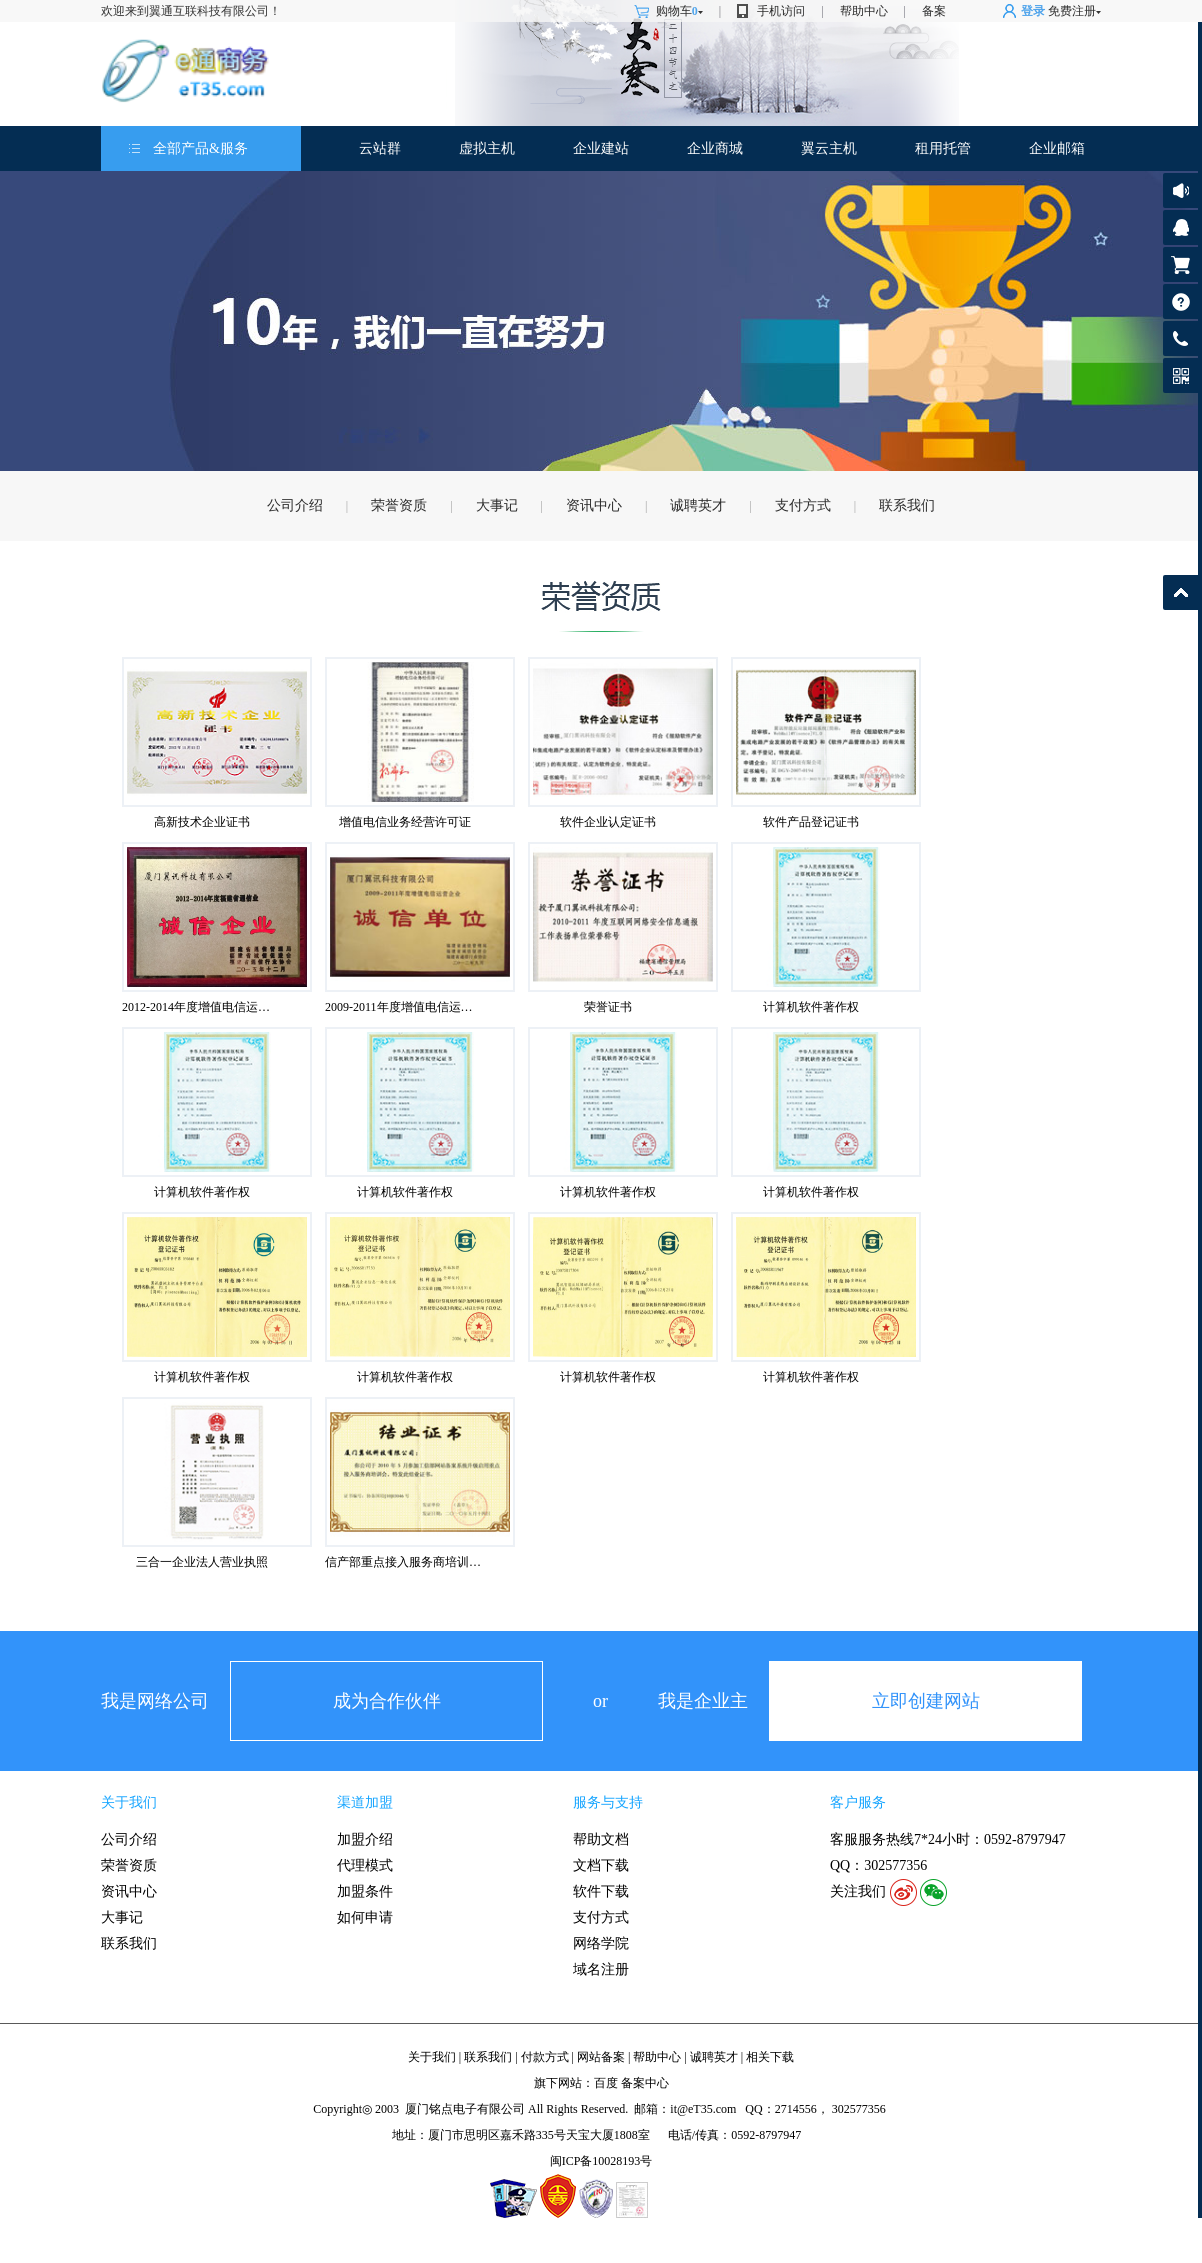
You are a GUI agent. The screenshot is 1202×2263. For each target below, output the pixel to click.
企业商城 (715, 148)
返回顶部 (1180, 592)
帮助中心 (864, 11)
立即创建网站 (926, 1701)
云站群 (380, 148)
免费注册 (1072, 11)
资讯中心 (594, 505)
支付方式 (803, 505)
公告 (1180, 190)
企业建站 (601, 148)
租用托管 (943, 148)
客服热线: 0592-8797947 (1180, 343)
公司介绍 (295, 505)
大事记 (497, 505)
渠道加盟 (365, 1802)
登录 (1033, 11)
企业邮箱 (1057, 148)
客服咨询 (1180, 227)
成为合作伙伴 (387, 1701)
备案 (934, 11)
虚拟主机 (487, 148)
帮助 (1180, 301)
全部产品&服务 (200, 148)
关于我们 (129, 1802)
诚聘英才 (698, 505)
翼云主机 (829, 148)
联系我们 (907, 505)
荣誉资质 (399, 505)
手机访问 (781, 11)
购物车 (679, 11)
